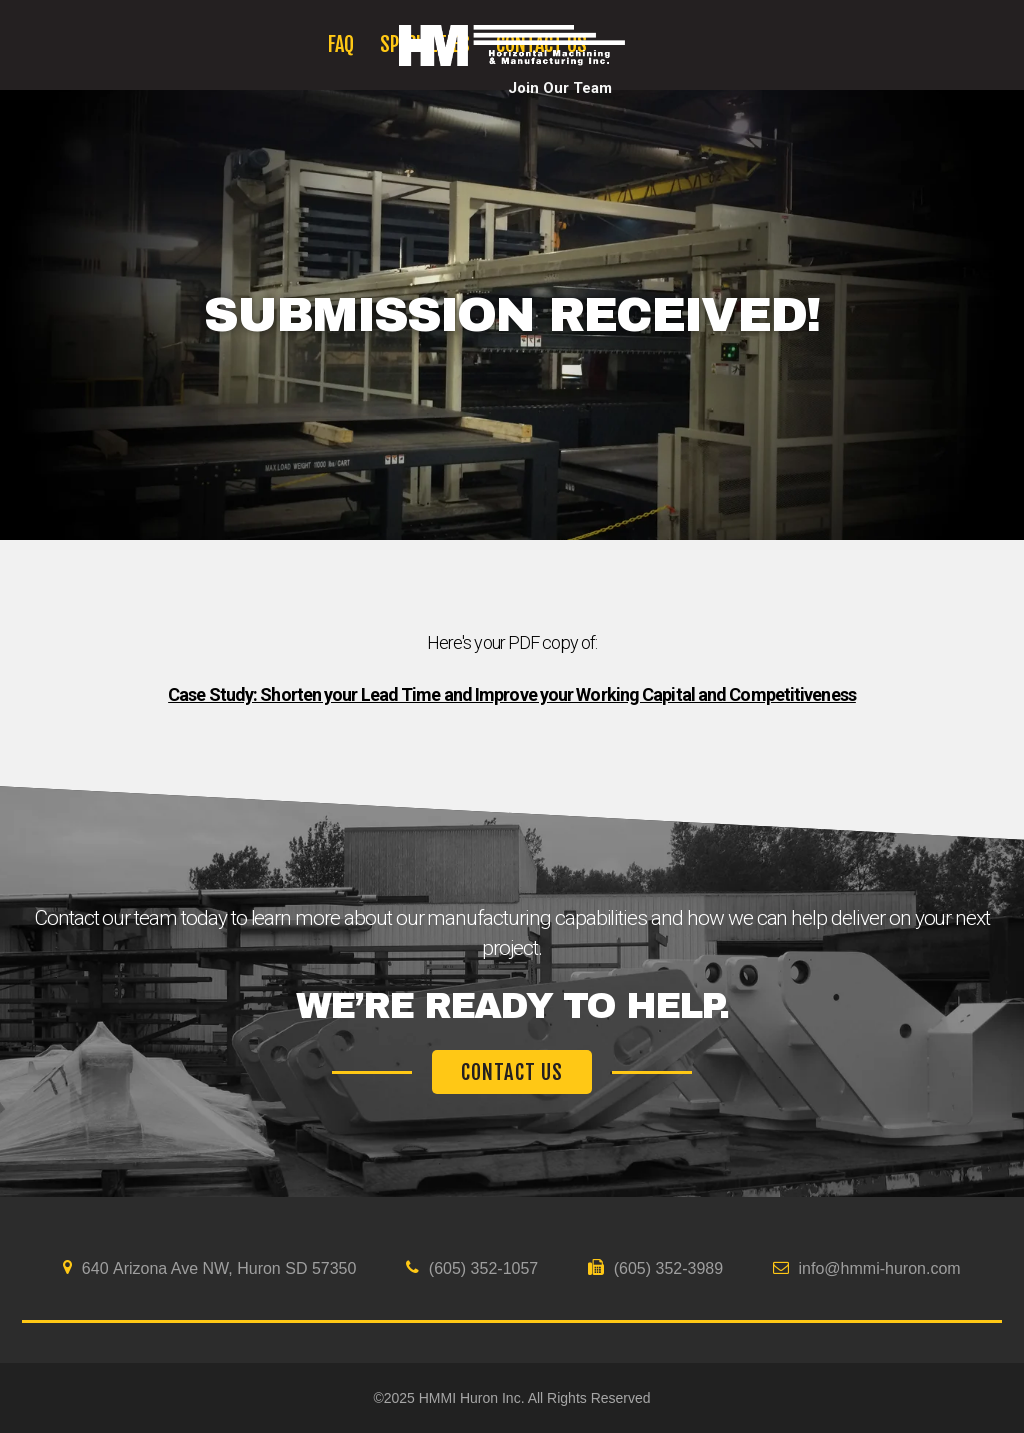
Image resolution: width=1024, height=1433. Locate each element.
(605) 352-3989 (655, 1268)
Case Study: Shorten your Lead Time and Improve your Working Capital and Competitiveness (512, 694)
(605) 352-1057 (472, 1268)
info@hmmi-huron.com (867, 1268)
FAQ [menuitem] (341, 44)
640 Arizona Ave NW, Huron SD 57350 (209, 1268)
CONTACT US (512, 1072)
